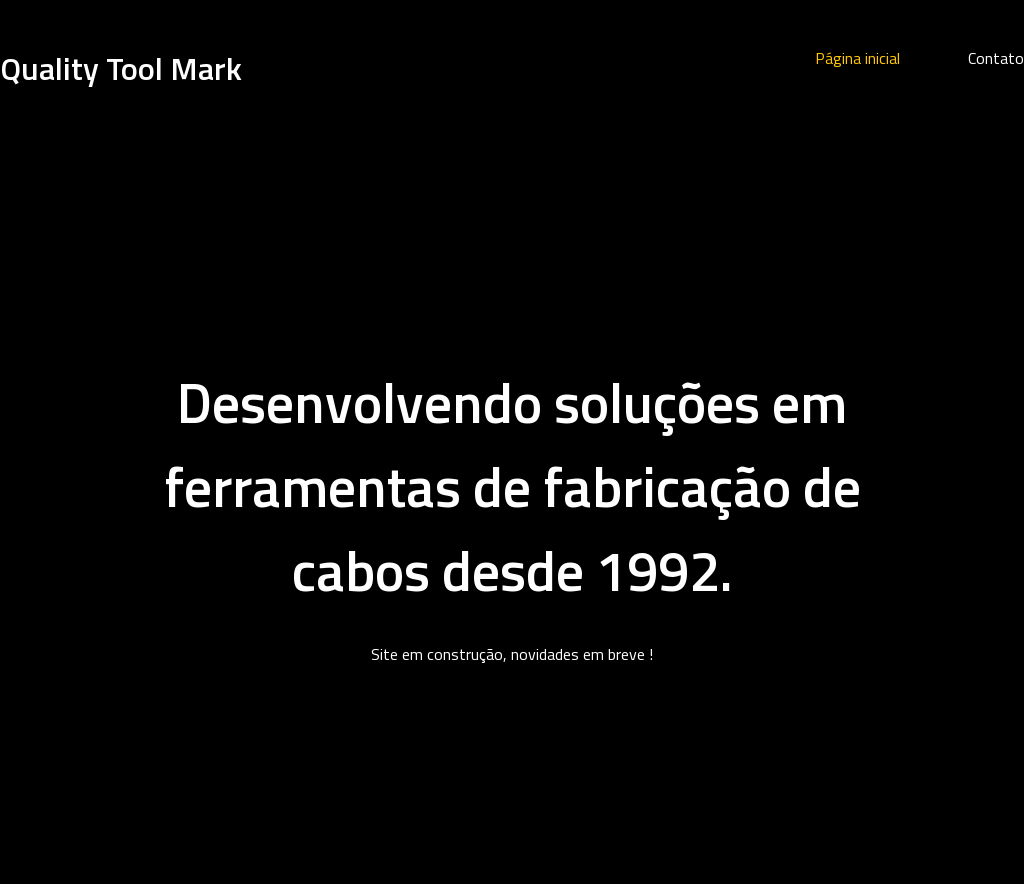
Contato (996, 58)
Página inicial (857, 58)
